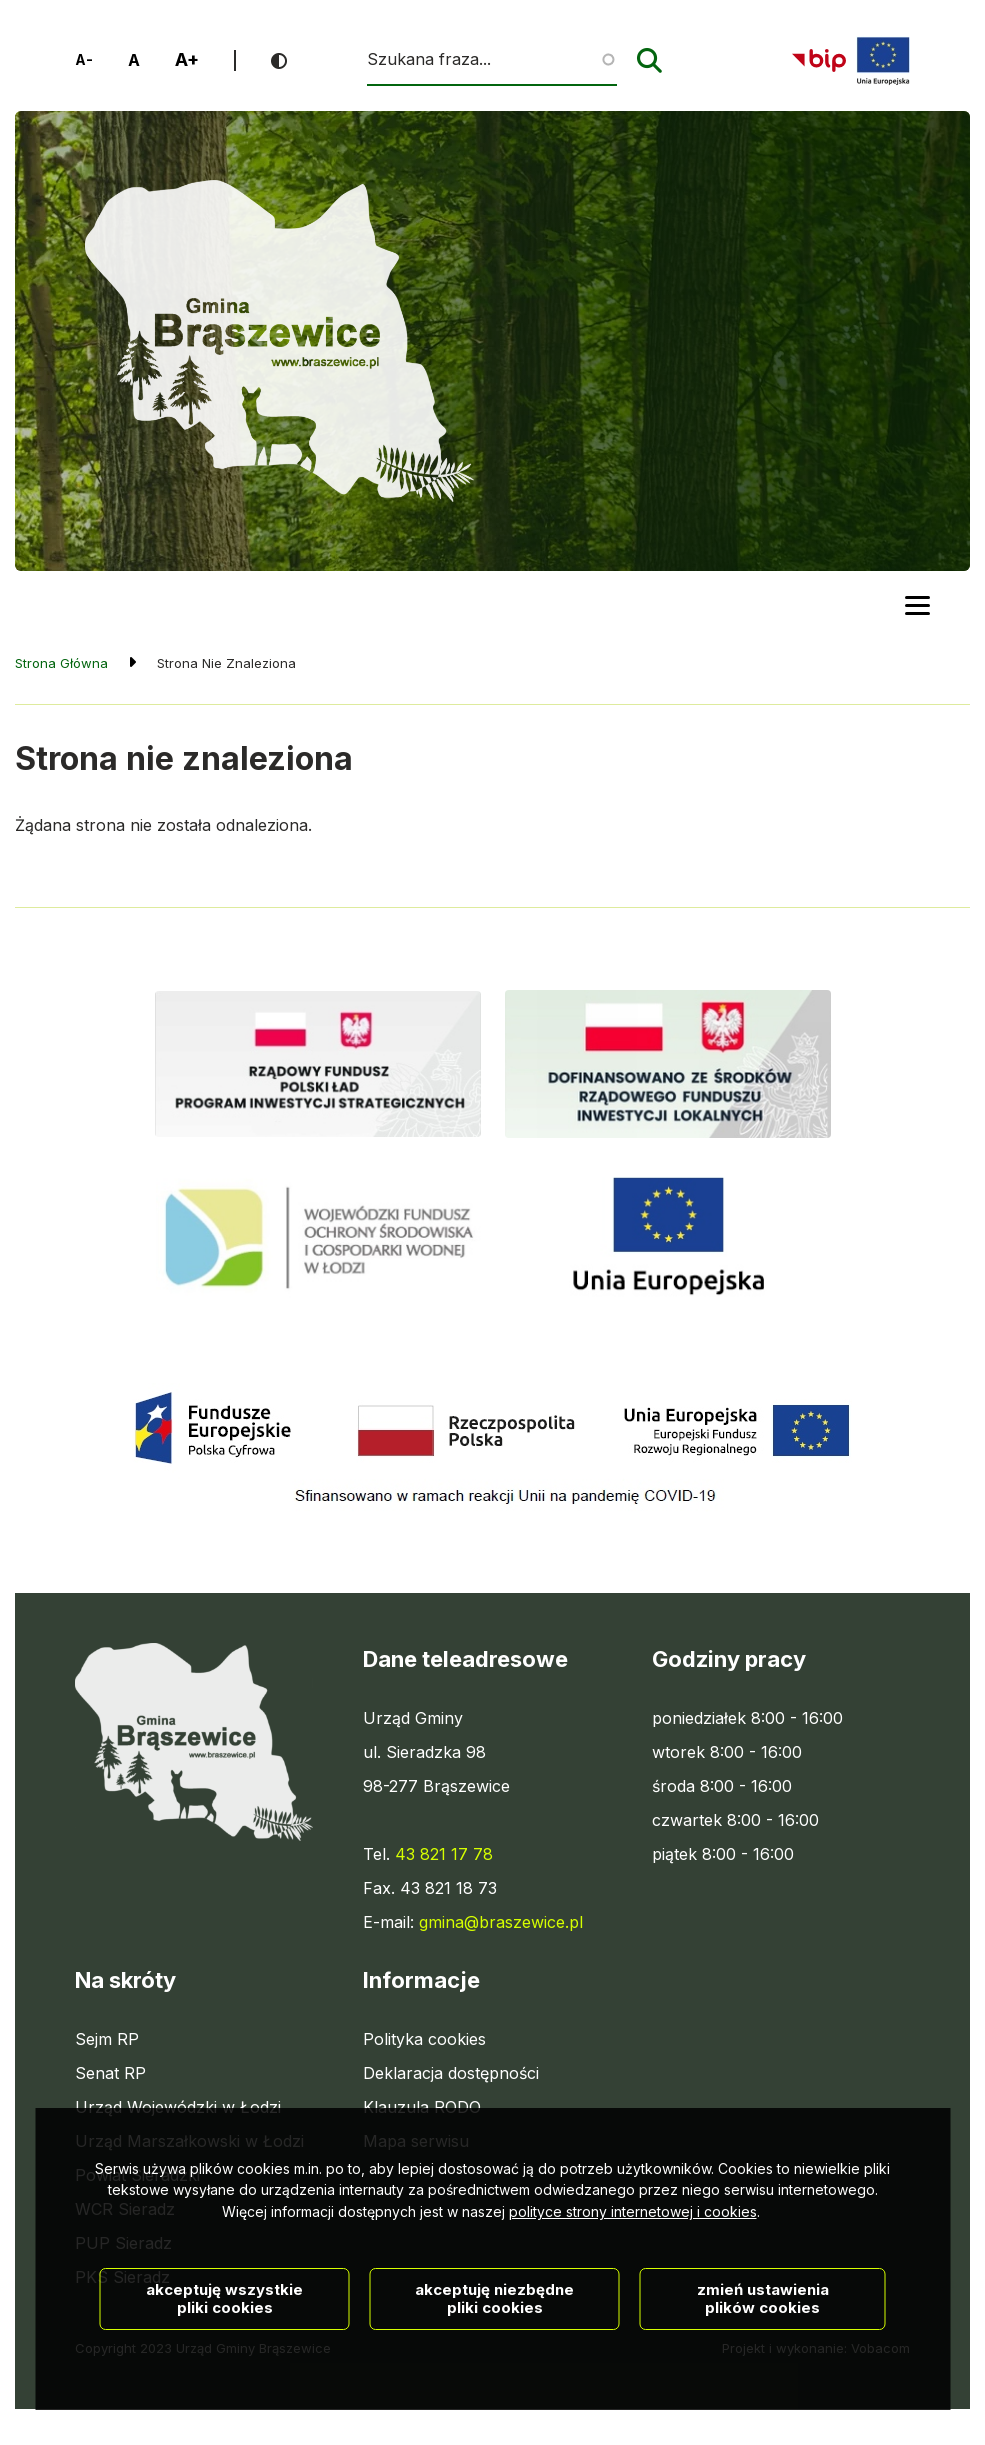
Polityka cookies (424, 2039)
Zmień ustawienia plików (763, 2379)
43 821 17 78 (444, 1854)
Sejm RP (107, 2039)
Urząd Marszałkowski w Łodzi (189, 2141)
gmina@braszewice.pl (501, 1922)
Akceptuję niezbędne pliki (494, 2379)
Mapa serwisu (416, 2141)
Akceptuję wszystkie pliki (224, 2379)
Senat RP (110, 2073)
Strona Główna (61, 663)
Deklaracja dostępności (451, 2073)
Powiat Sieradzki (137, 2175)
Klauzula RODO (422, 2107)
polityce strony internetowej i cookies (633, 2292)
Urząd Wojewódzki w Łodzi (178, 2107)
